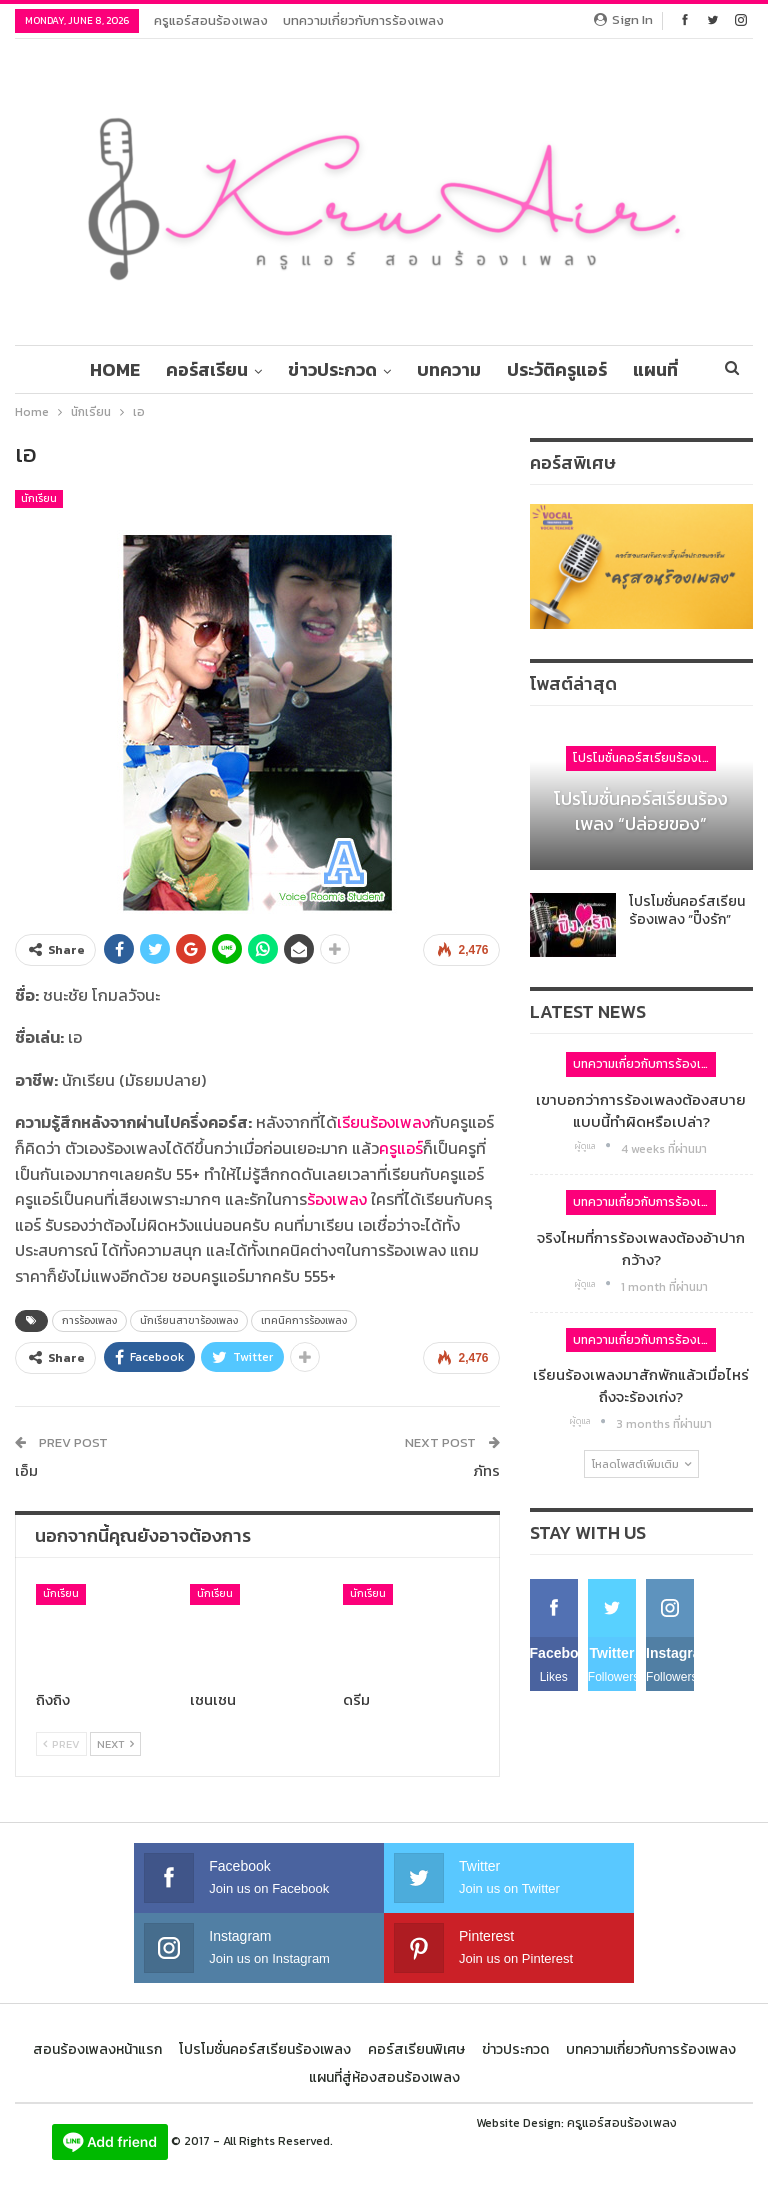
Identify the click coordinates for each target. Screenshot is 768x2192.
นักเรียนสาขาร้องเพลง (189, 1320)
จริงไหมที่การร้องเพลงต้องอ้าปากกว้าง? (641, 1248)
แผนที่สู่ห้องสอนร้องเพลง (384, 2077)
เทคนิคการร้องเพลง (304, 1320)
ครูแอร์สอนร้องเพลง (211, 20)
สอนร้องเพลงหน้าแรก (97, 2049)
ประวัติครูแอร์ (599, 369)
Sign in (623, 19)
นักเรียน (39, 498)
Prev (61, 1744)
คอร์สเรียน (240, 369)
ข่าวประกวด (368, 369)
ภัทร (486, 1470)
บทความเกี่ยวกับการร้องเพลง (363, 20)
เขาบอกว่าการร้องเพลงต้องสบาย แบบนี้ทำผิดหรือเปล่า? (641, 1110)
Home (145, 369)
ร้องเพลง (337, 1199)
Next (115, 1744)
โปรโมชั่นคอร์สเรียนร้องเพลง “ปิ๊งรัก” (687, 910)
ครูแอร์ (401, 1148)
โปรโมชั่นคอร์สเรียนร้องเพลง (644, 758)
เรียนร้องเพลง (383, 1122)
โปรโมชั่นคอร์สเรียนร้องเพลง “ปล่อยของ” (641, 811)
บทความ (488, 369)
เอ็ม (26, 1470)
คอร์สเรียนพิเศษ (416, 2049)
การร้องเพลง (89, 1320)
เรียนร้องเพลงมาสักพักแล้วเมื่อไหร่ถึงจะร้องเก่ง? (641, 1385)
